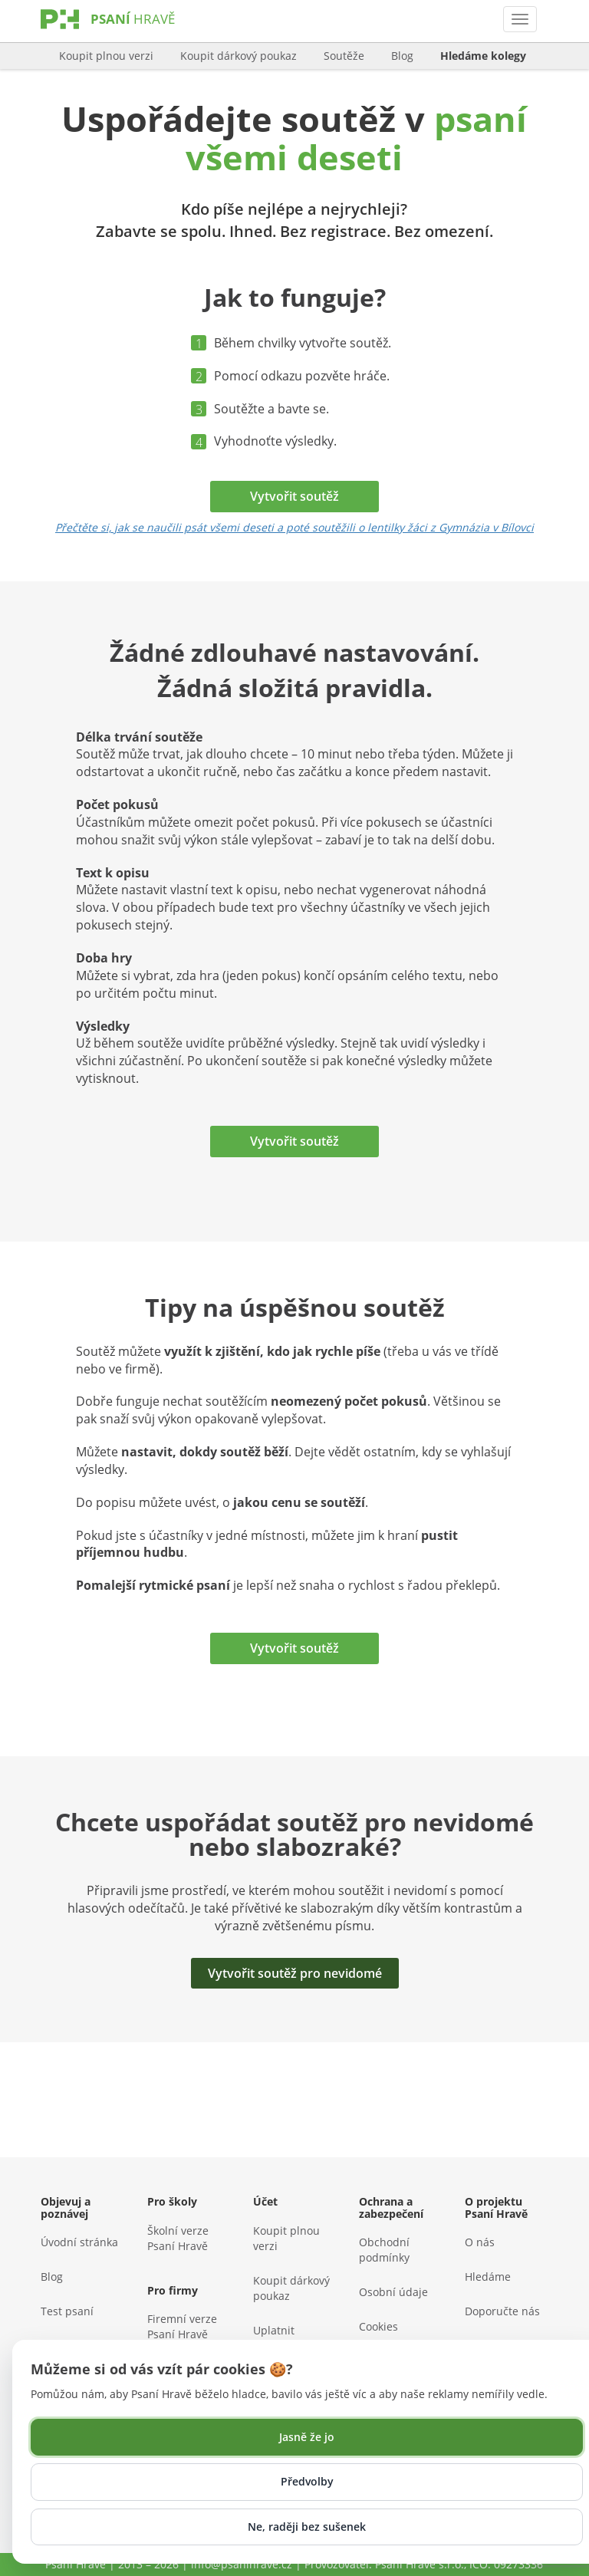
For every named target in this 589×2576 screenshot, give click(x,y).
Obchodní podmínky (384, 2250)
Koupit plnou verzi (106, 55)
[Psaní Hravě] (132, 34)
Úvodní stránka (79, 2242)
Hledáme (488, 2276)
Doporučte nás (502, 2311)
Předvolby (307, 2481)
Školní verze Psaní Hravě (178, 2238)
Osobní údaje (393, 2292)
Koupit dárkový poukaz (238, 55)
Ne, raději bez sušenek (307, 2526)
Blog (402, 55)
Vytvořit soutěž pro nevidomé (295, 1973)
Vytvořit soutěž (294, 496)
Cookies (378, 2326)
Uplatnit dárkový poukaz (293, 2338)
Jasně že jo (306, 2437)
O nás (480, 2242)
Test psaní (67, 2311)
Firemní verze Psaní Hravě (182, 2326)
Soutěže (344, 55)
